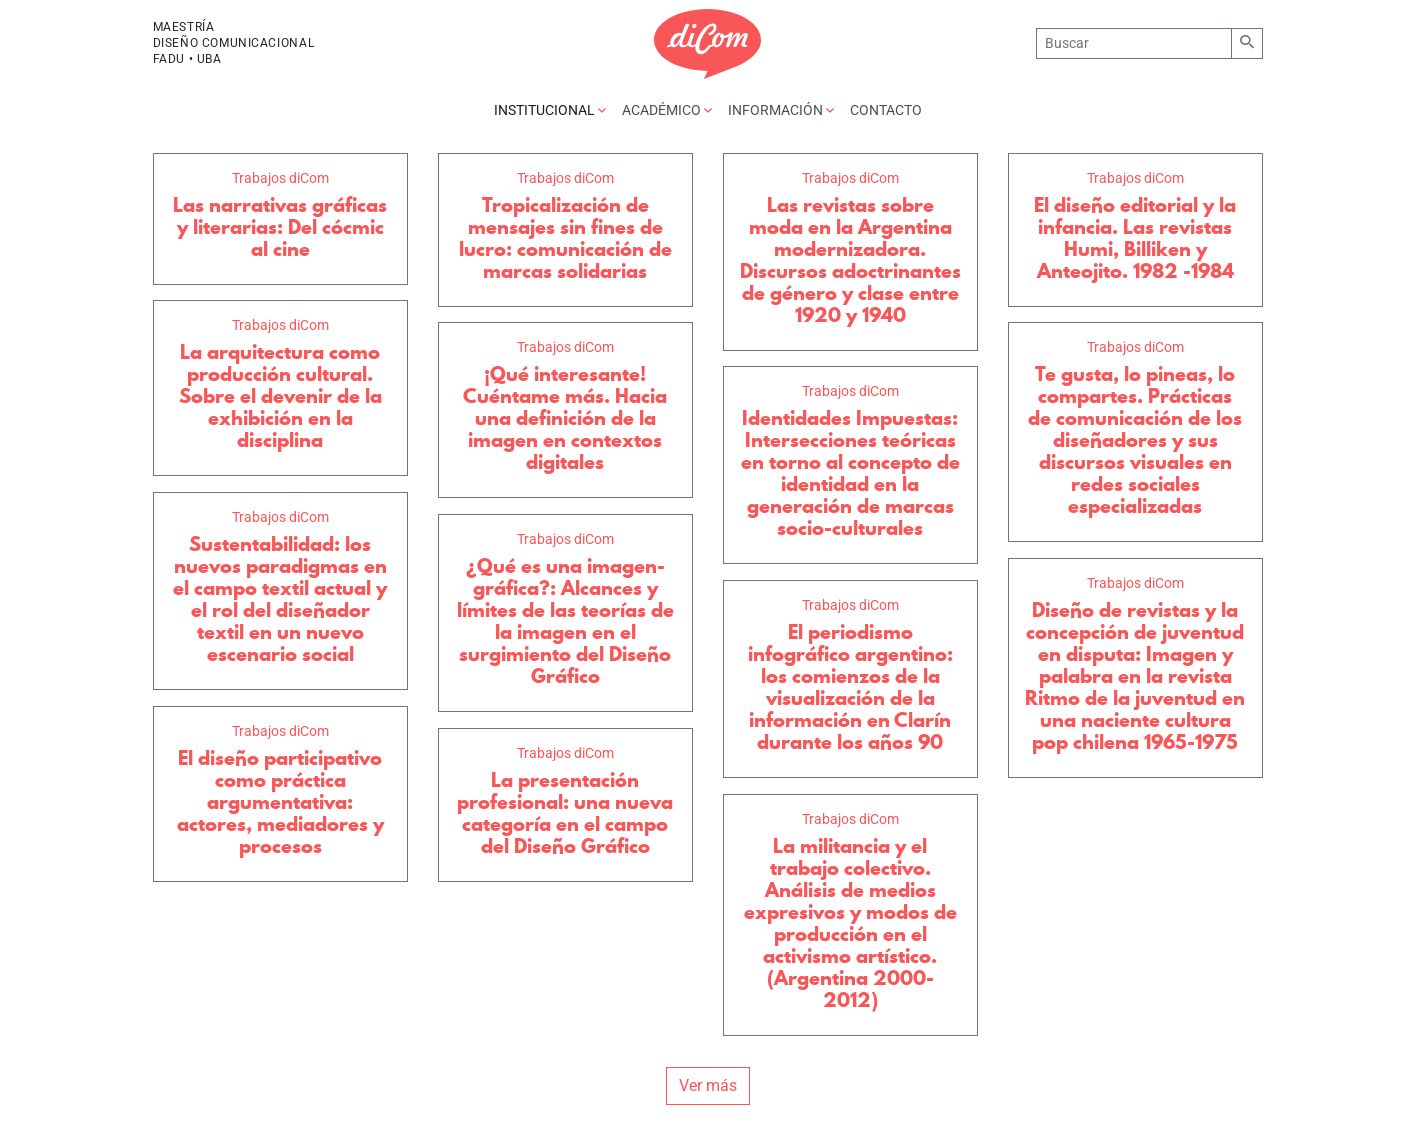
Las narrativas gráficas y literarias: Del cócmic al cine (280, 227)
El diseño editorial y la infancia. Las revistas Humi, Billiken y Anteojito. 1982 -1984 (1135, 238)
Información (781, 110)
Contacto (886, 110)
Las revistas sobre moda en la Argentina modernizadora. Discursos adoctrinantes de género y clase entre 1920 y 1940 (850, 260)
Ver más (708, 1085)
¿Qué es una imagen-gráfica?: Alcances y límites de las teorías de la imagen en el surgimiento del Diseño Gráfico (565, 621)
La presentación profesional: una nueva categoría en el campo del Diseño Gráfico (565, 813)
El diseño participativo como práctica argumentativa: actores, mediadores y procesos (280, 802)
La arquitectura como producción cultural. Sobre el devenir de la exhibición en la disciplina (280, 396)
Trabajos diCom (280, 178)
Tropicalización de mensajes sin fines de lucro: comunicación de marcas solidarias (565, 238)
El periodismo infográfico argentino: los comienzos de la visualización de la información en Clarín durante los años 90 (850, 687)
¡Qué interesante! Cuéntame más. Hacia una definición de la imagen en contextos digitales (565, 418)
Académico (667, 110)
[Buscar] (1133, 43)
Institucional (550, 110)
